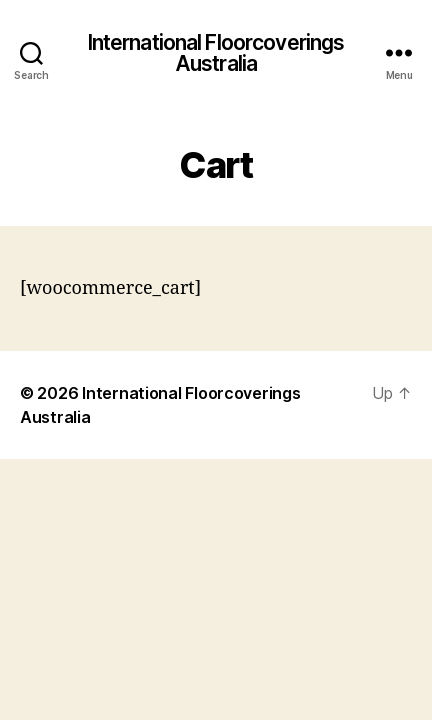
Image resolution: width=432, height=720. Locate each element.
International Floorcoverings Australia (216, 53)
